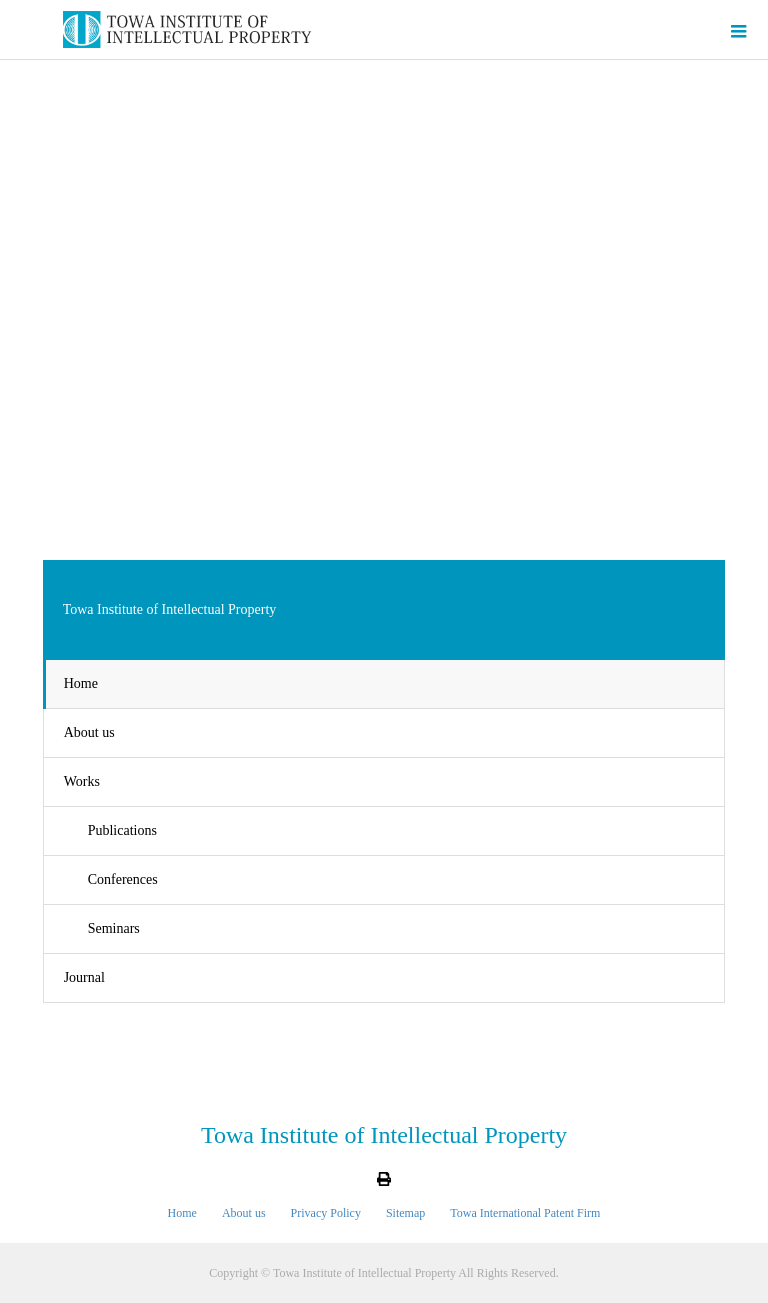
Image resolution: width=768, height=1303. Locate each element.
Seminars (114, 928)
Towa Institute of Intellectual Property (384, 1135)
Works (82, 781)
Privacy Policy (326, 1213)
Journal (84, 977)
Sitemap (405, 1213)
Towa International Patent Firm (525, 1213)
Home (81, 683)
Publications (122, 830)
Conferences (123, 879)
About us (89, 732)
